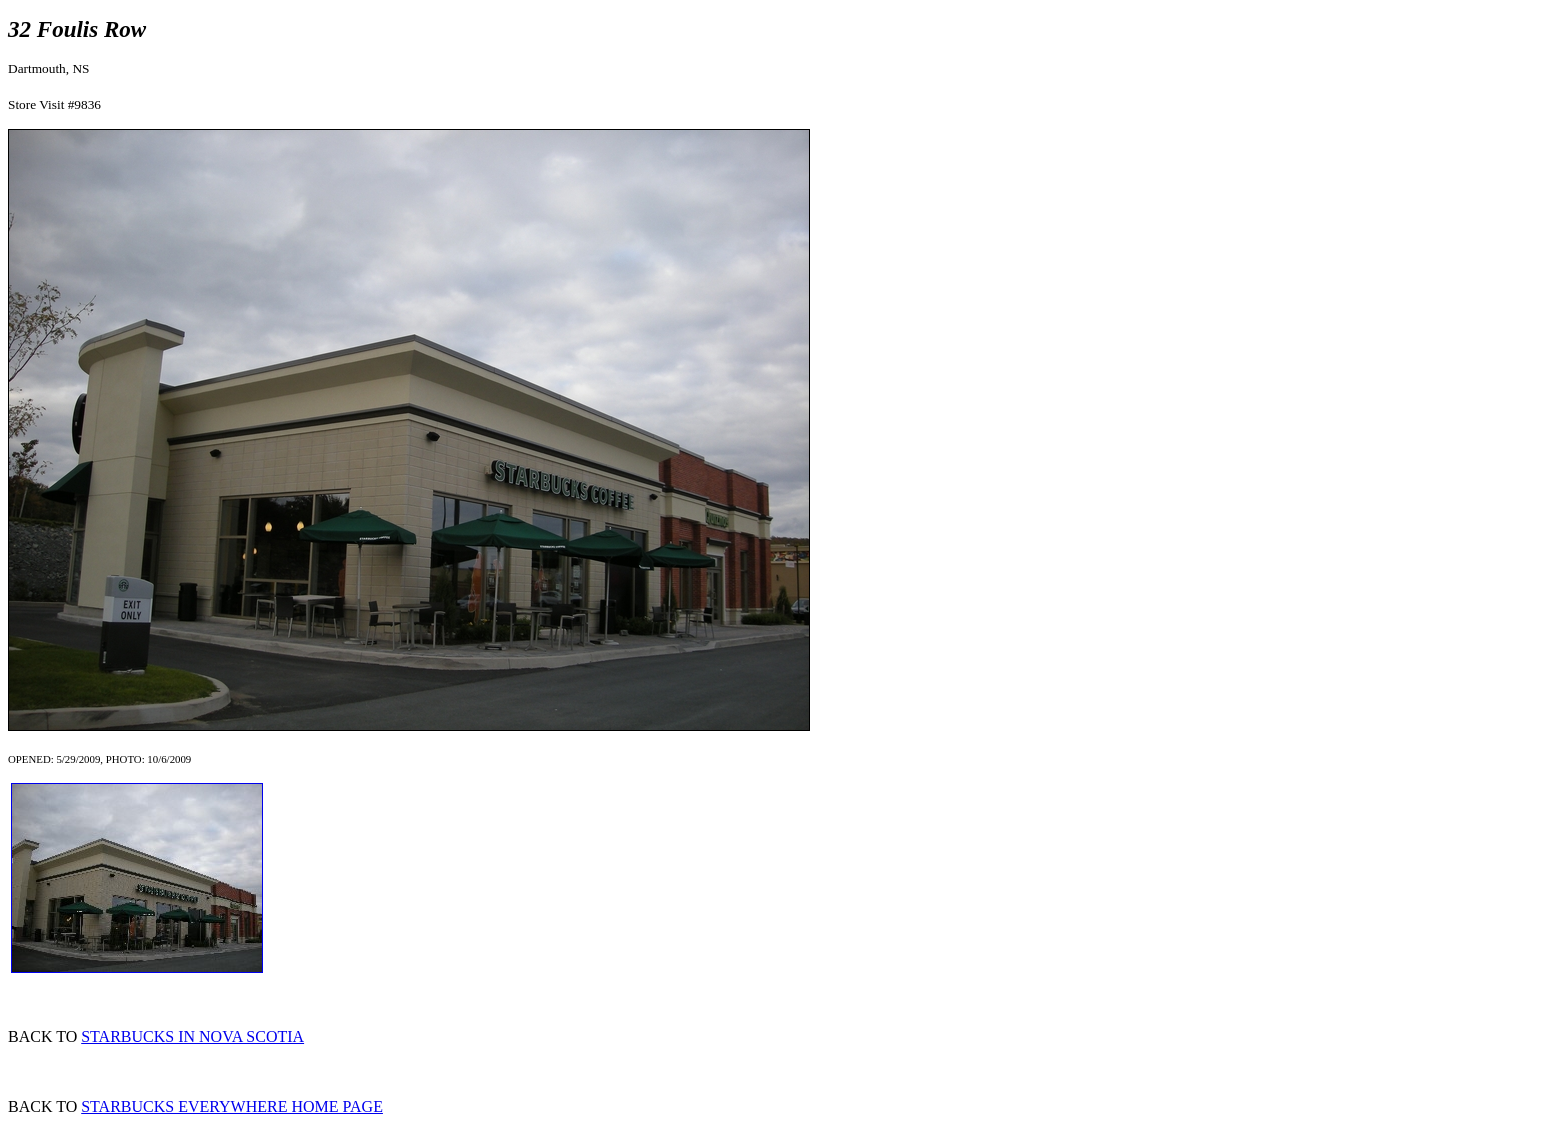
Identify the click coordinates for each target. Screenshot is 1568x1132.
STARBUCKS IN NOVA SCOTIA (192, 1036)
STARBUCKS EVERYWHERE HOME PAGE (232, 1106)
